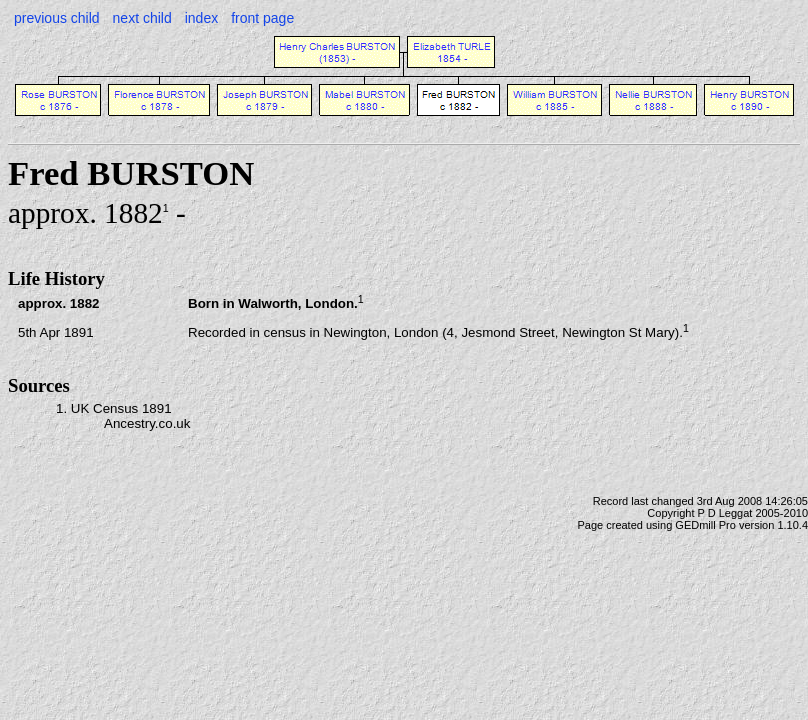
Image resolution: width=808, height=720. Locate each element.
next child (142, 18)
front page (262, 18)
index (201, 18)
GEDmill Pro (705, 525)
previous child (57, 18)
